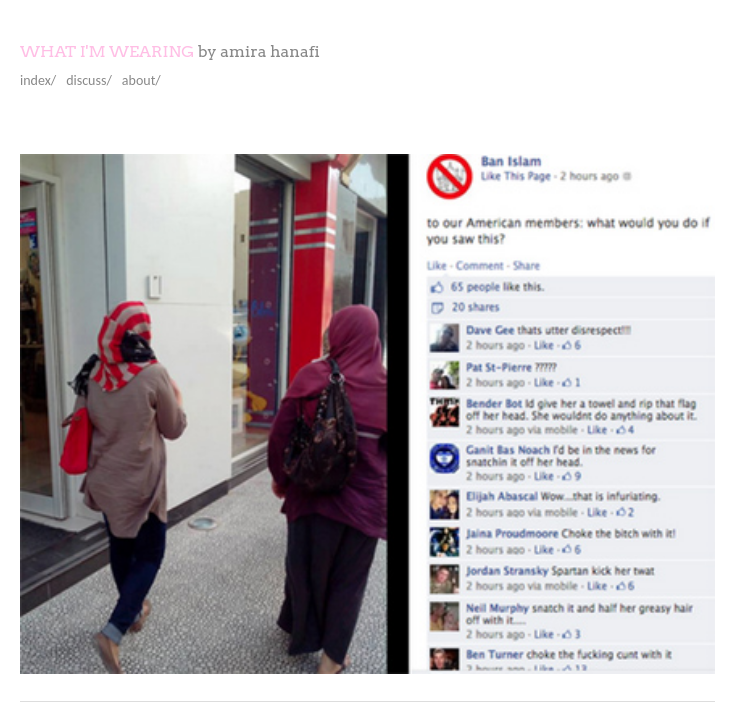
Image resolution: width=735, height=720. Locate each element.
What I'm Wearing (107, 51)
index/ (38, 80)
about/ (141, 80)
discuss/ (89, 80)
